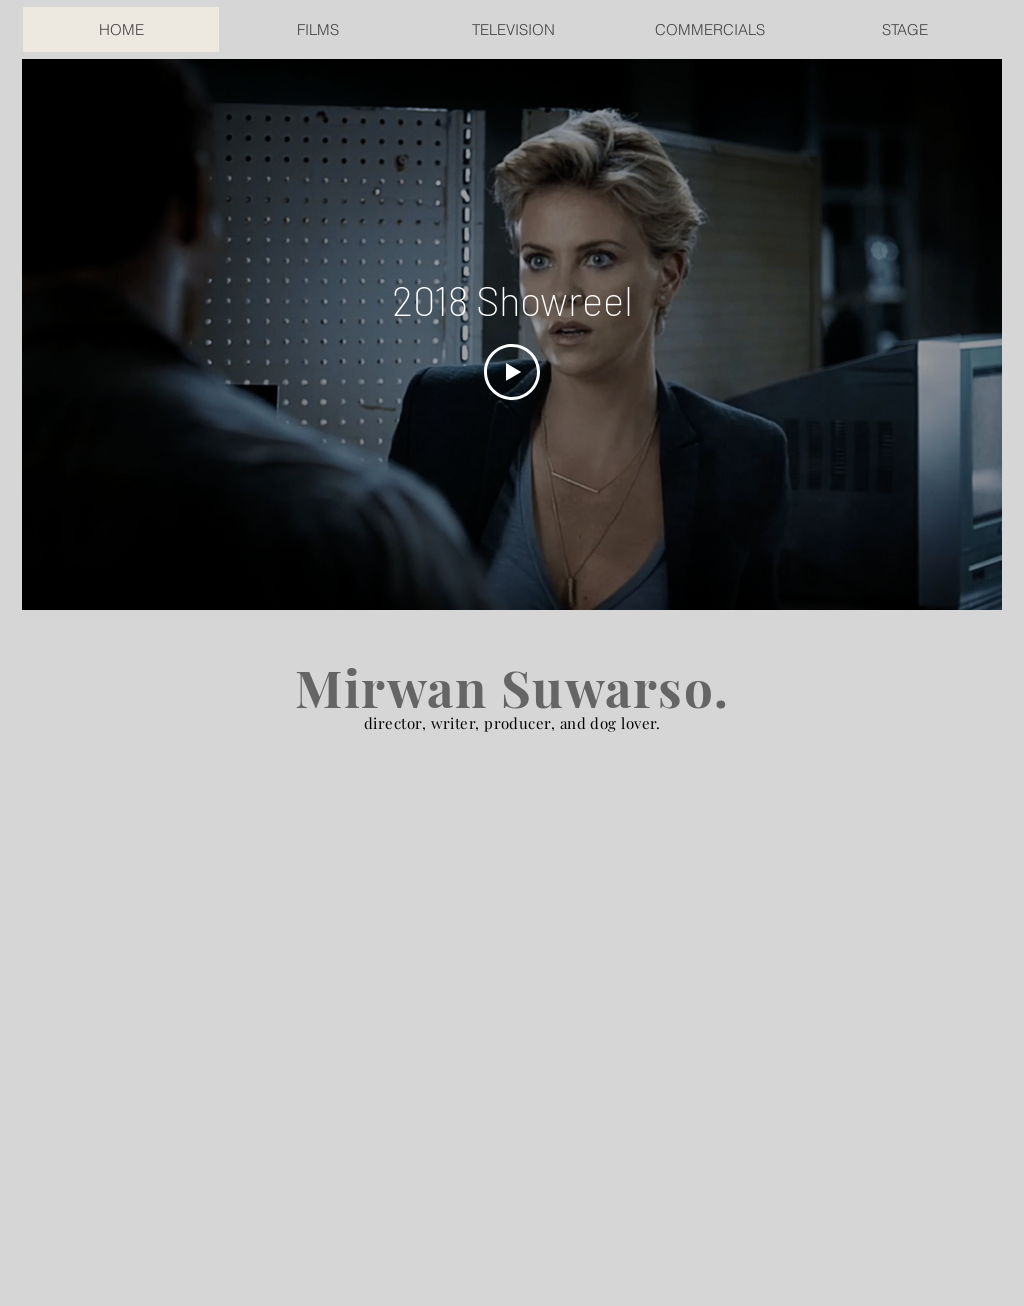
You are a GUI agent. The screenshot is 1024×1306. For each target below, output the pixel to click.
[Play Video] (512, 372)
